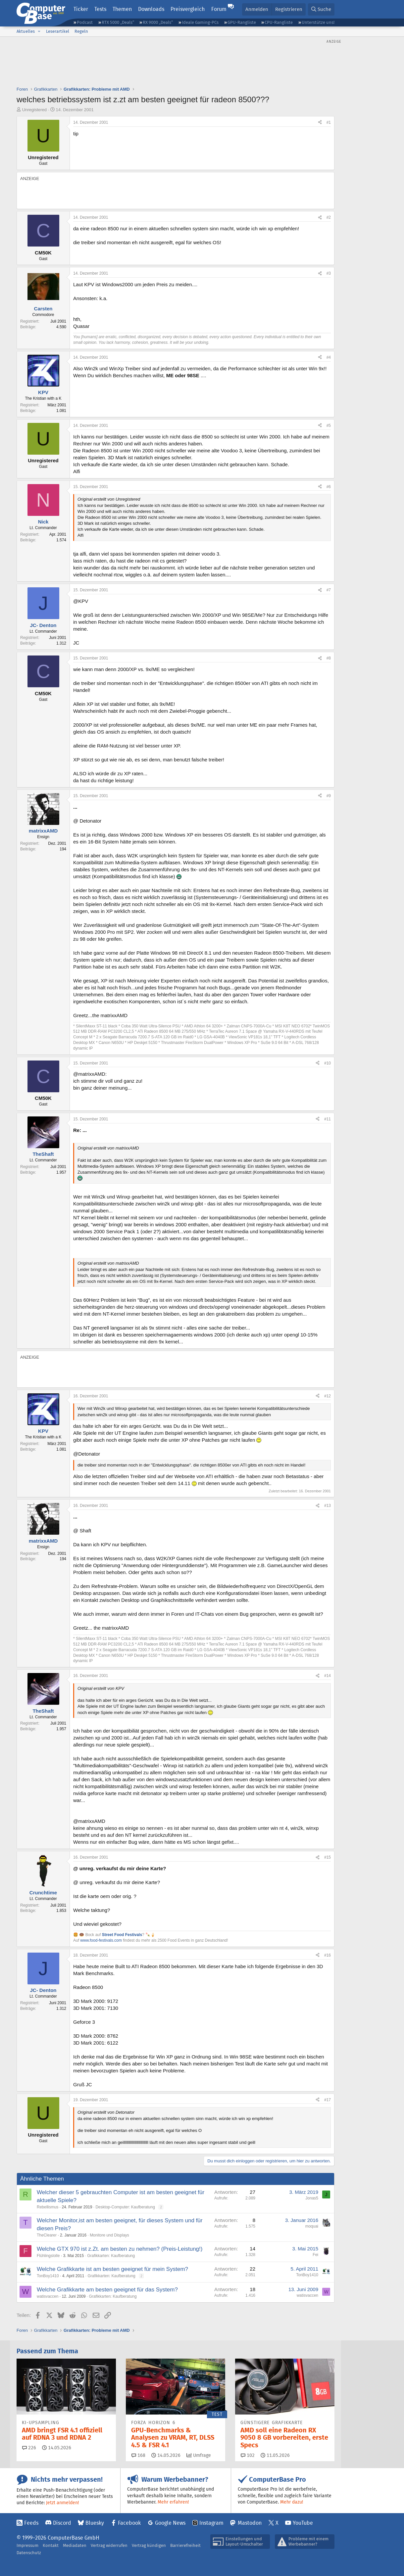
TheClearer (47, 2235)
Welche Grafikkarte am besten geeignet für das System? (107, 2289)
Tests (100, 9)
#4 (329, 357)
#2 (329, 217)
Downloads (151, 9)
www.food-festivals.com (101, 1940)
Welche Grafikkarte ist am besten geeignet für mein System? (112, 2269)
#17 (327, 2100)
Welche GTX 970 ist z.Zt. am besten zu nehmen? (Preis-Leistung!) (119, 2249)
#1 (329, 122)
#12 (327, 1396)
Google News (170, 2523)
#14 (327, 1675)
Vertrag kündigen (149, 2545)
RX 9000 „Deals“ (158, 22)
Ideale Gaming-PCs (200, 22)
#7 (329, 590)
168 (138, 2455)
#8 (329, 658)
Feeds (31, 2523)
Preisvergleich (188, 9)
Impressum (27, 2545)
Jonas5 (311, 2198)
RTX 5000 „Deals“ (118, 22)
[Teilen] (320, 122)
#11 (327, 1119)
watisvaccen (47, 2296)
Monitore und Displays (109, 2235)
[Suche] (321, 9)
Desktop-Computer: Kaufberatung (125, 2207)
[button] (39, 31)
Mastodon (250, 2523)
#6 (329, 486)
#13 (327, 1505)
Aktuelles (26, 31)
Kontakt (51, 2545)
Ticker (81, 9)
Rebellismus (47, 2207)
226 (29, 2447)
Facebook (129, 2523)
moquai (311, 2226)
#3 (329, 273)
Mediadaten (74, 2545)
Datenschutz (29, 2553)
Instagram (211, 2523)
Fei (315, 2254)
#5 (329, 425)
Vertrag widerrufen (109, 2545)
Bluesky (94, 2523)
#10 (327, 1063)
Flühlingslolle (48, 2255)
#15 (327, 1857)
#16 (327, 1955)
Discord (62, 2523)
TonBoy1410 (48, 2276)
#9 (329, 795)
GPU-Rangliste (241, 22)
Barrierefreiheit (185, 2545)
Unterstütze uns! (318, 22)
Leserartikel (57, 31)
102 (248, 2455)
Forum (219, 9)
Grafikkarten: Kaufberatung (111, 2255)
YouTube (303, 2523)
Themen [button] (122, 9)
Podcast (85, 22)
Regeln (81, 31)
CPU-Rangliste (279, 22)
